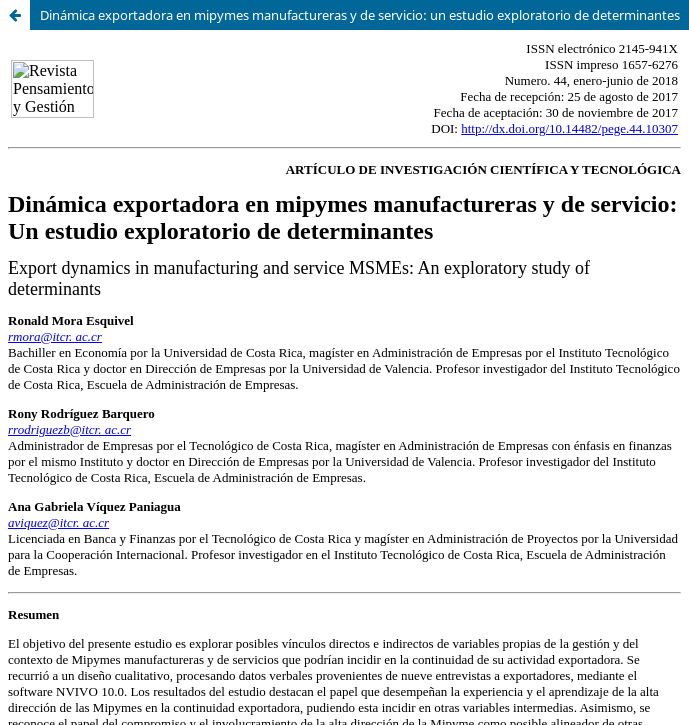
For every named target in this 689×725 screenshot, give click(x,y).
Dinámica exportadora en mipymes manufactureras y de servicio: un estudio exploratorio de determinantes (360, 15)
